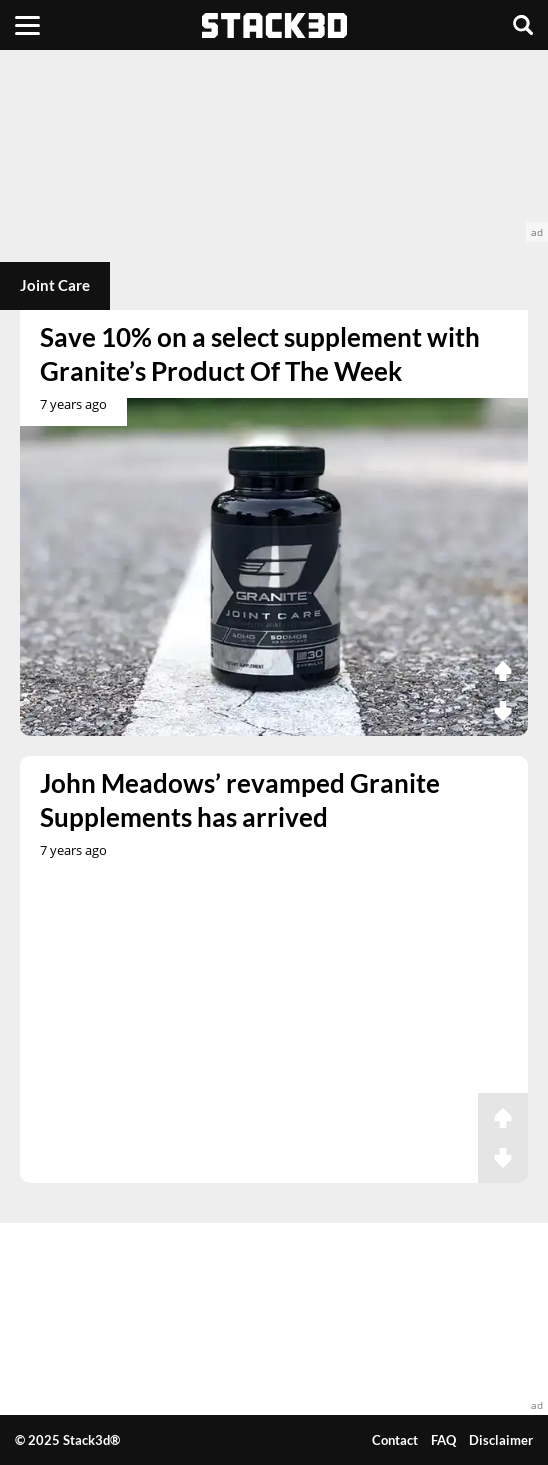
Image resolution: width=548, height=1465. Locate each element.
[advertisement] (274, 146)
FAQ (443, 1440)
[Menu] (27, 25)
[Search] (523, 25)
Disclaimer (501, 1440)
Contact (395, 1440)
